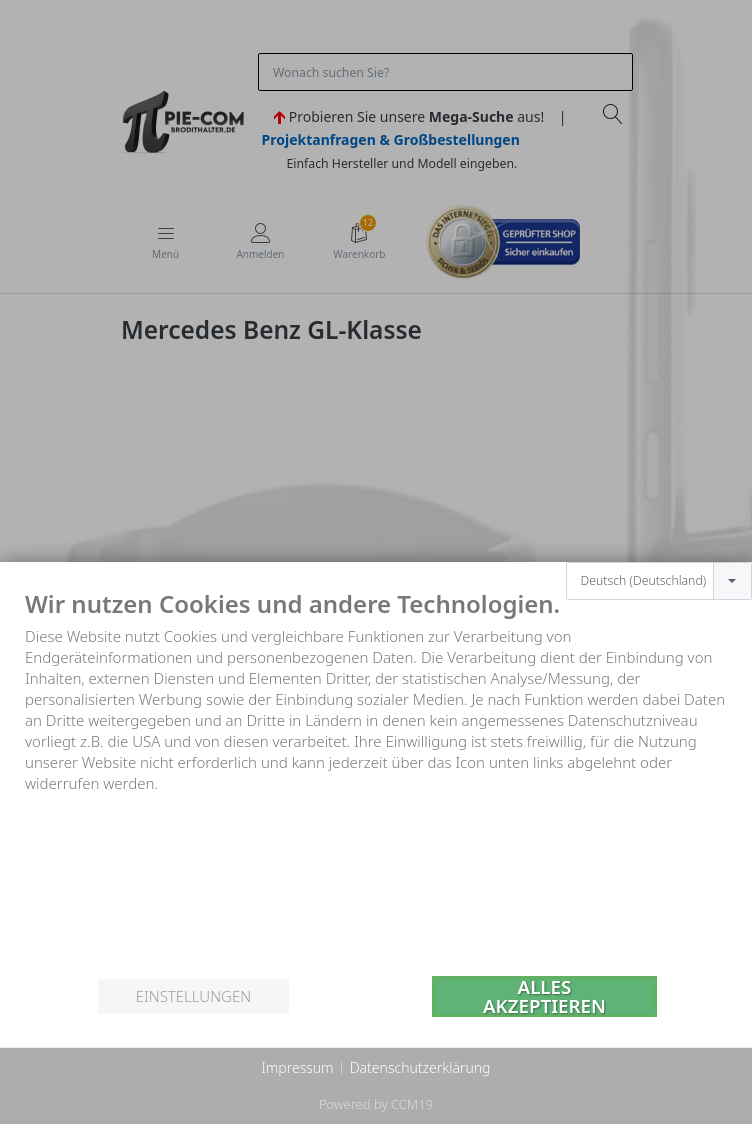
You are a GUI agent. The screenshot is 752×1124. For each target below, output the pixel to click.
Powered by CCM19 (376, 1104)
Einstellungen (193, 996)
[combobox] (659, 581)
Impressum (297, 1067)
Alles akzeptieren (544, 996)
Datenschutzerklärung (420, 1067)
